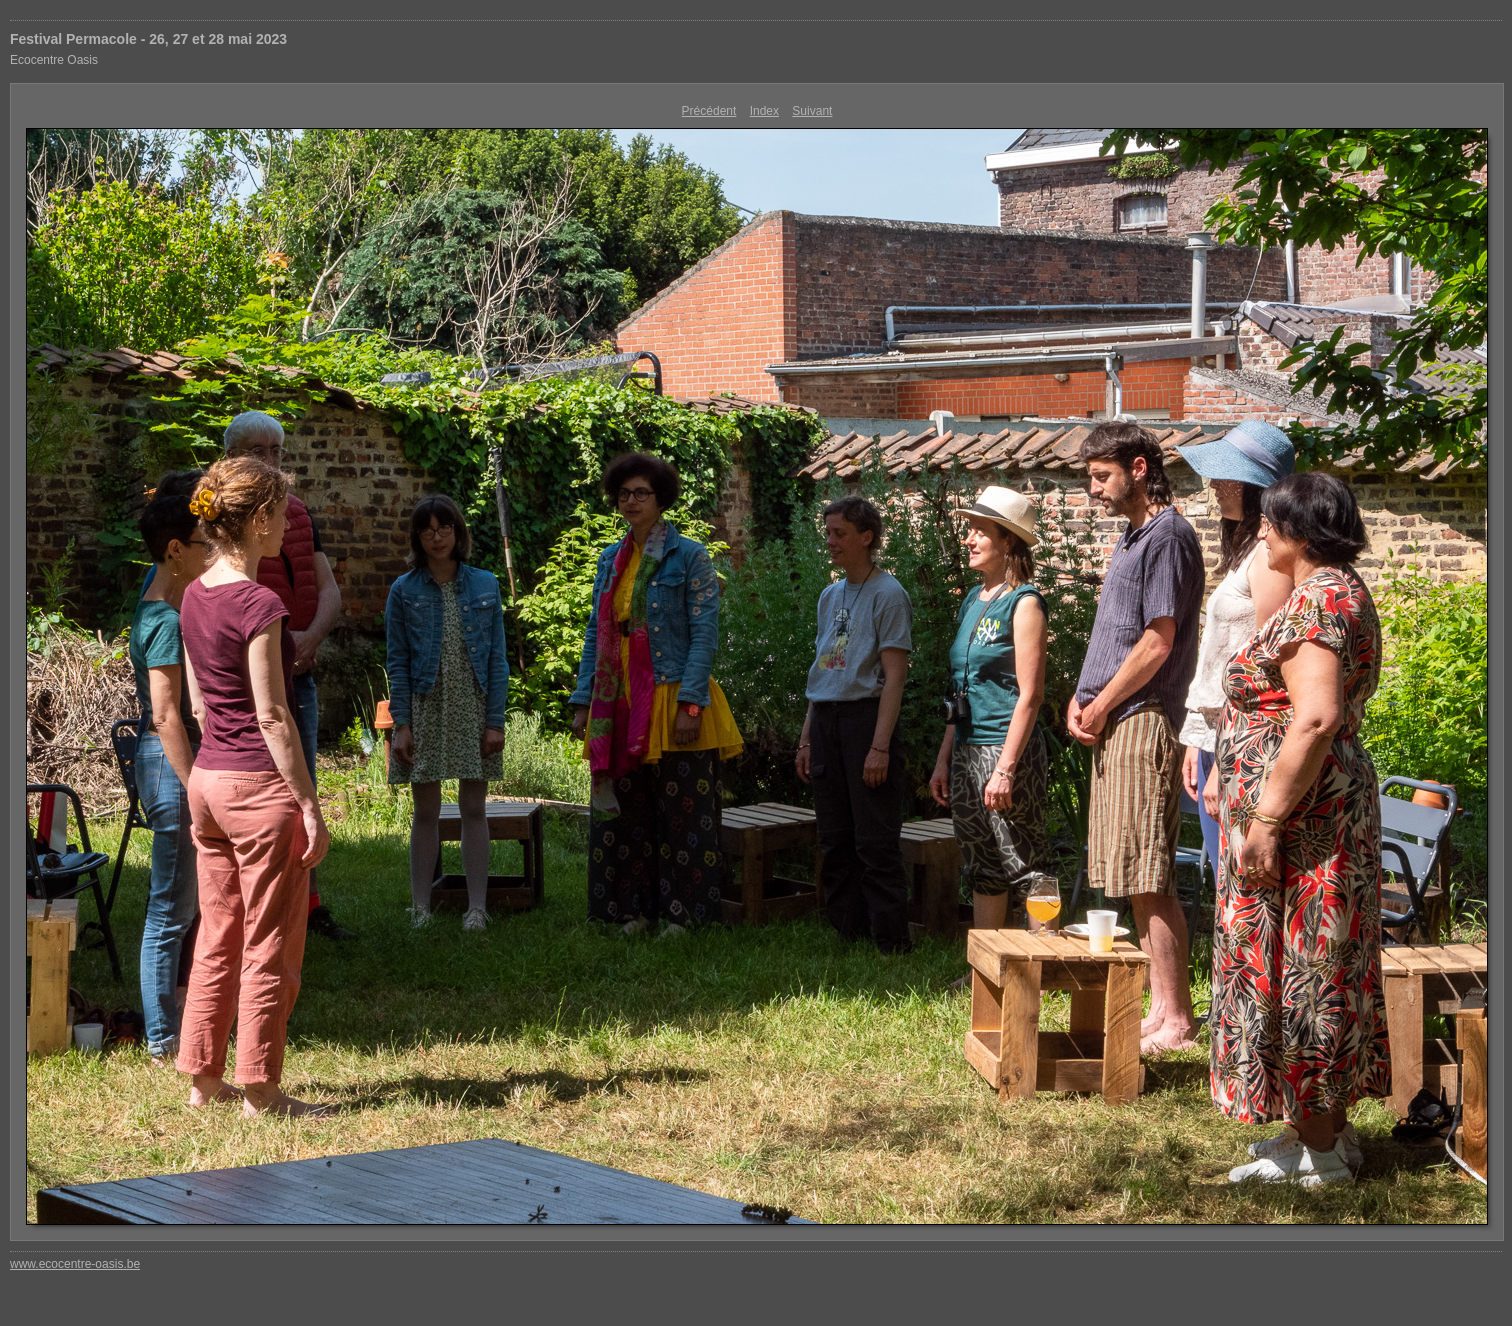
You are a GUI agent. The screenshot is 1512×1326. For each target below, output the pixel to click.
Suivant (812, 111)
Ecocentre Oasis (54, 60)
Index (764, 111)
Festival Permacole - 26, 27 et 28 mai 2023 (148, 39)
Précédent (709, 111)
